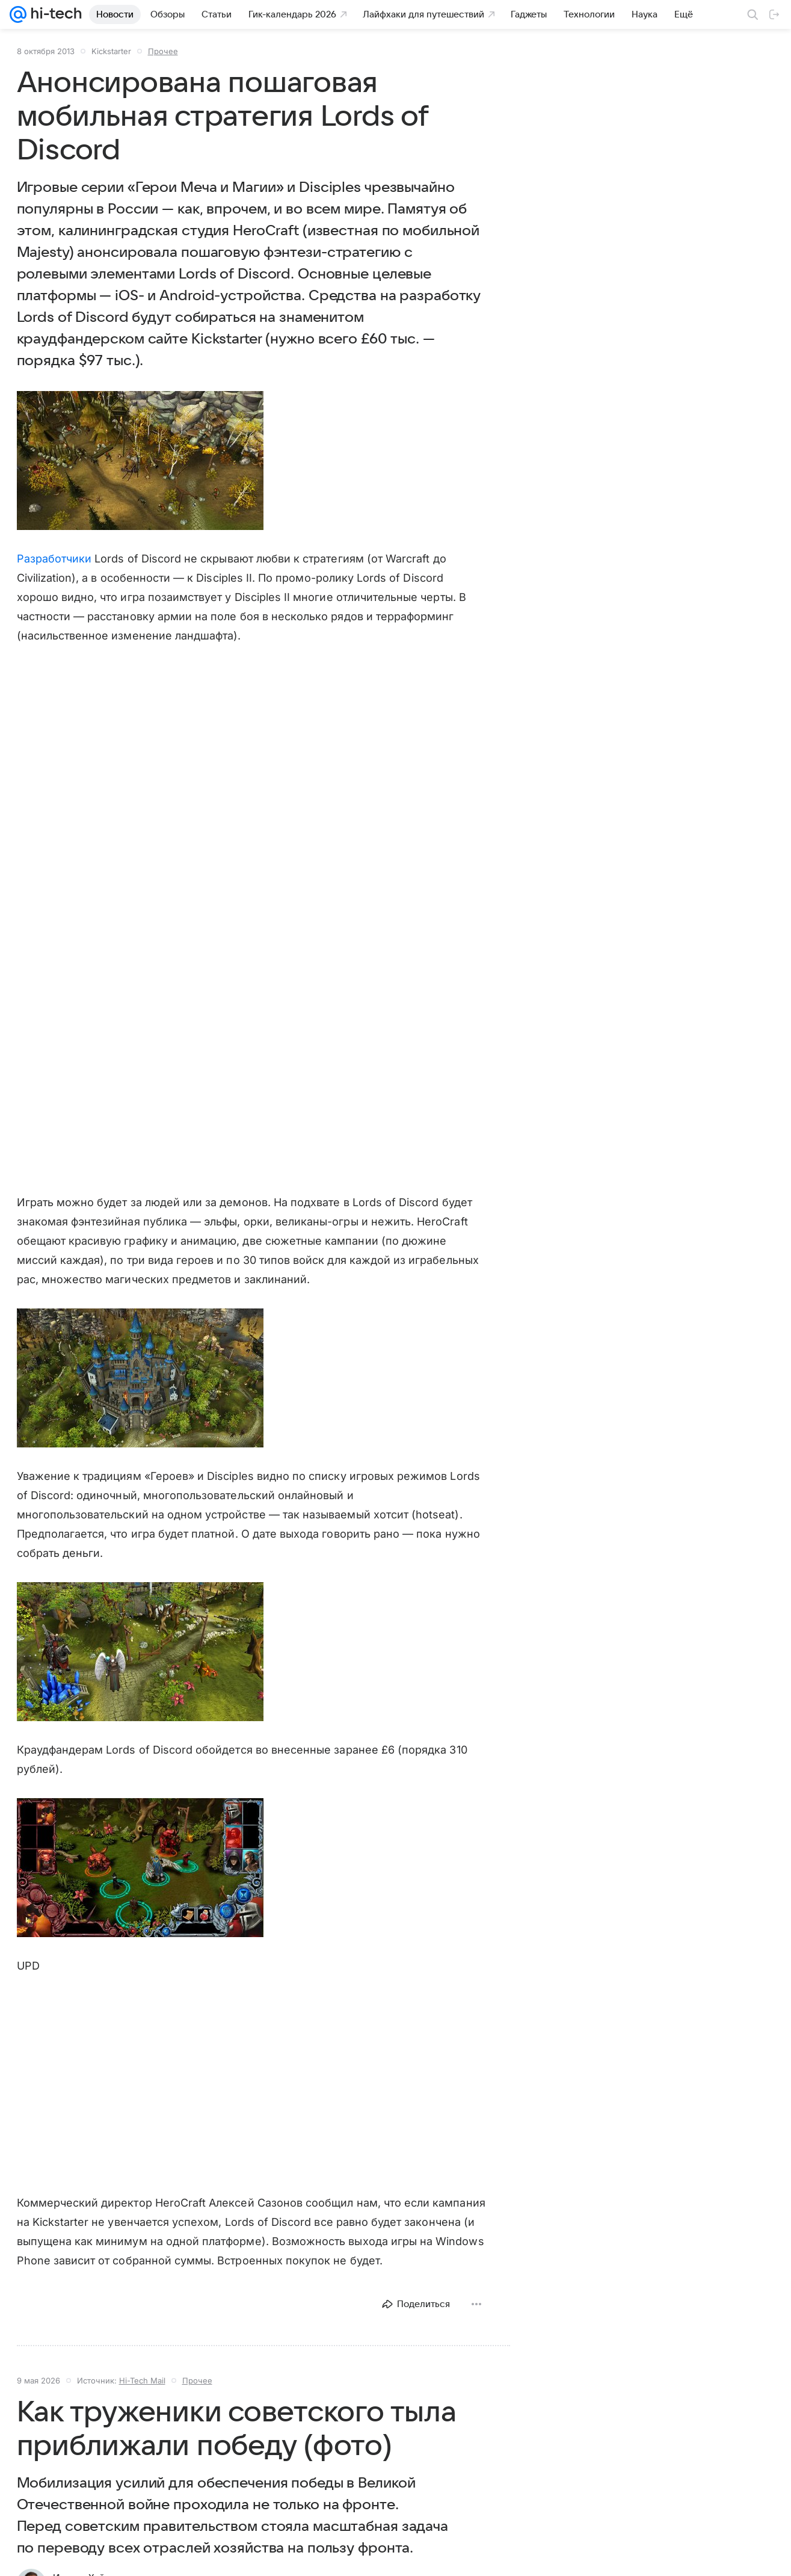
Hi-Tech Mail (142, 2380)
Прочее (163, 51)
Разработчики (54, 558)
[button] (140, 460)
